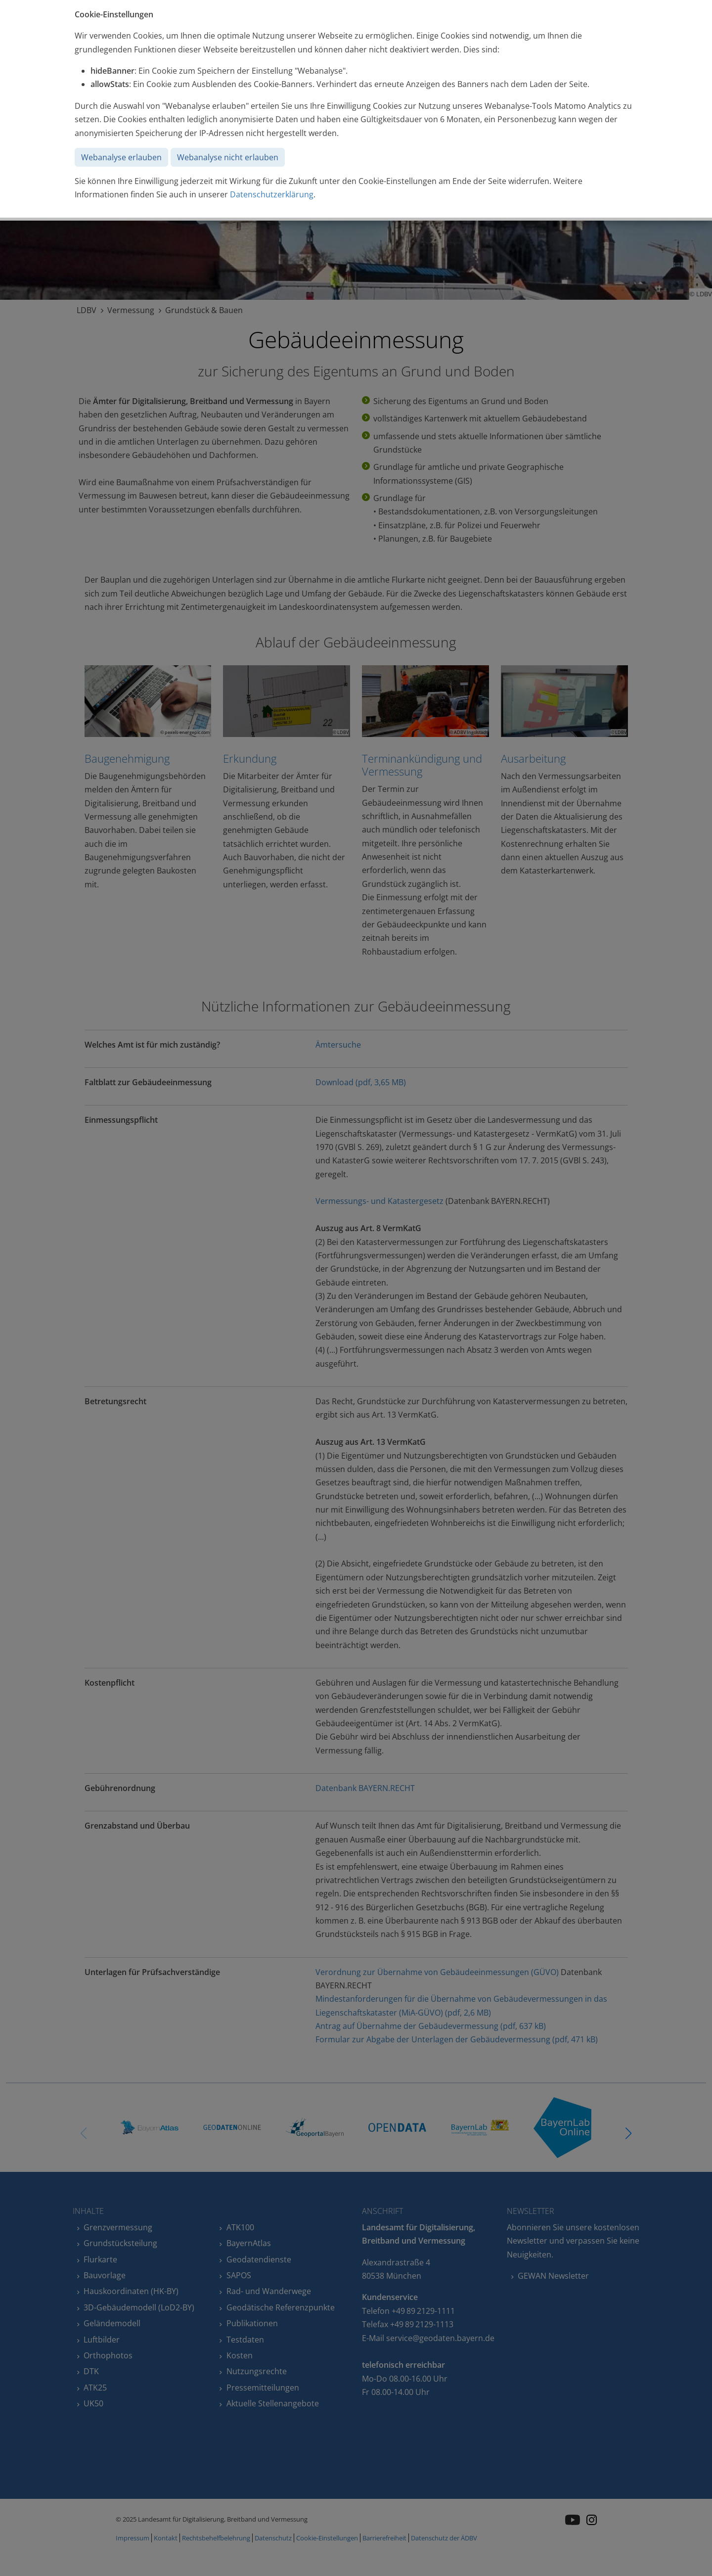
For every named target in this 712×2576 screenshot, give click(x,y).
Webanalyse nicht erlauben (227, 157)
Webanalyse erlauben (121, 157)
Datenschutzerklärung (271, 194)
